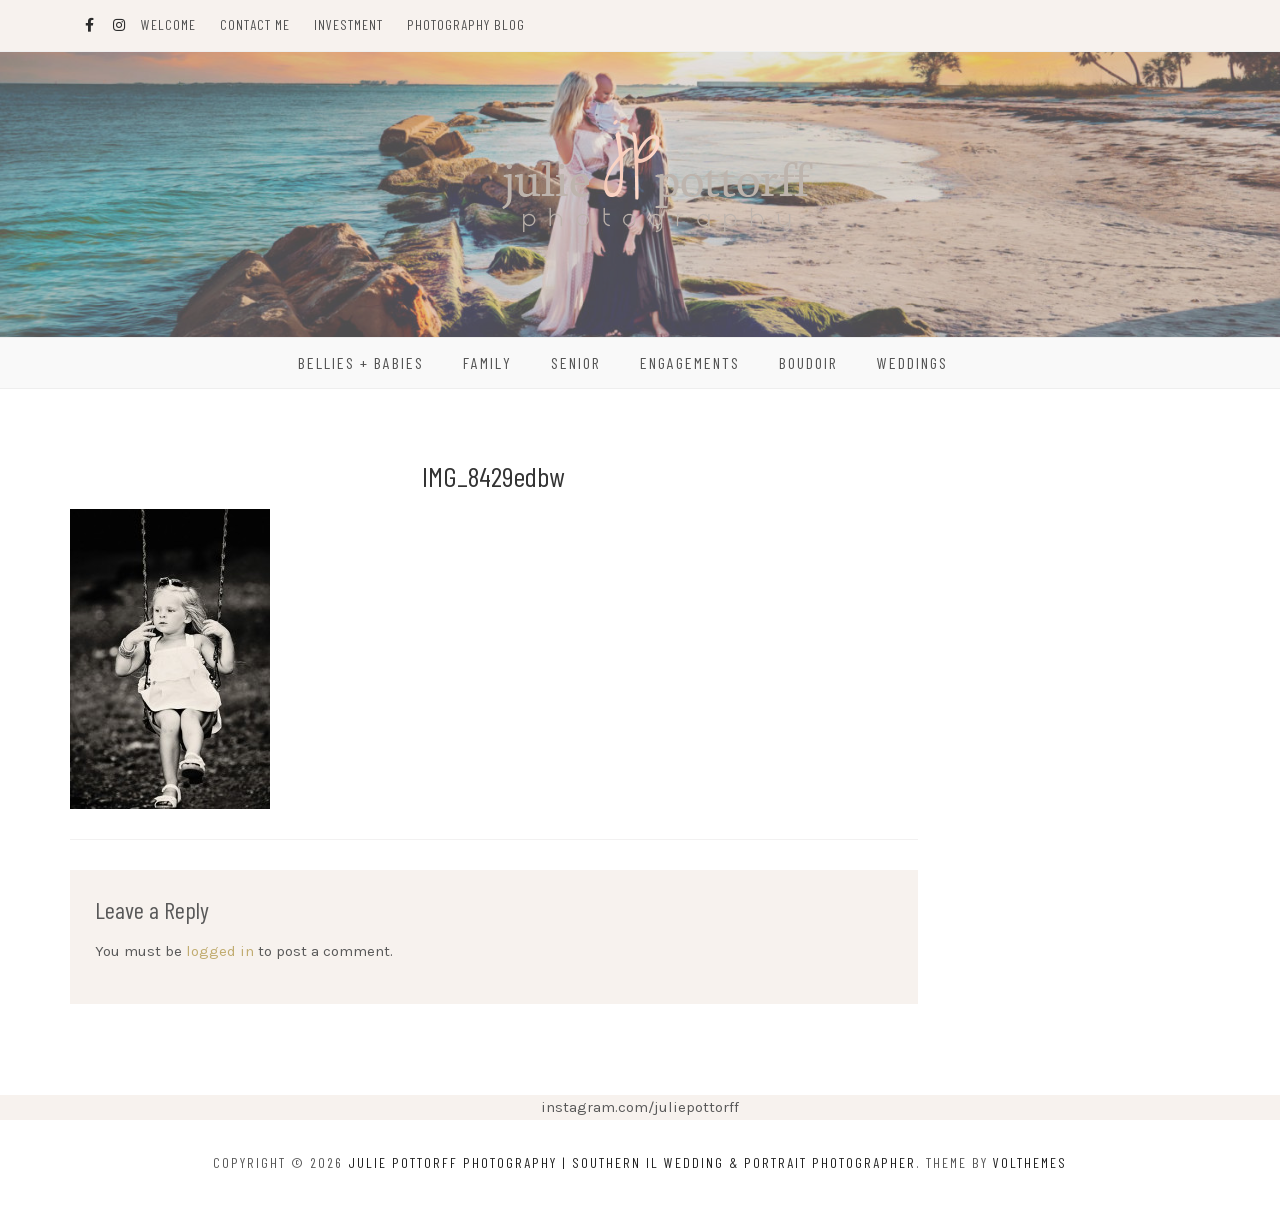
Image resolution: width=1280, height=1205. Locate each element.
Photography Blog (466, 24)
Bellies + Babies (361, 362)
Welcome (168, 24)
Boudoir (808, 362)
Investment (348, 24)
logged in (220, 951)
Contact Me (255, 24)
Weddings (912, 362)
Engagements (690, 362)
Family (487, 362)
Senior (576, 362)
